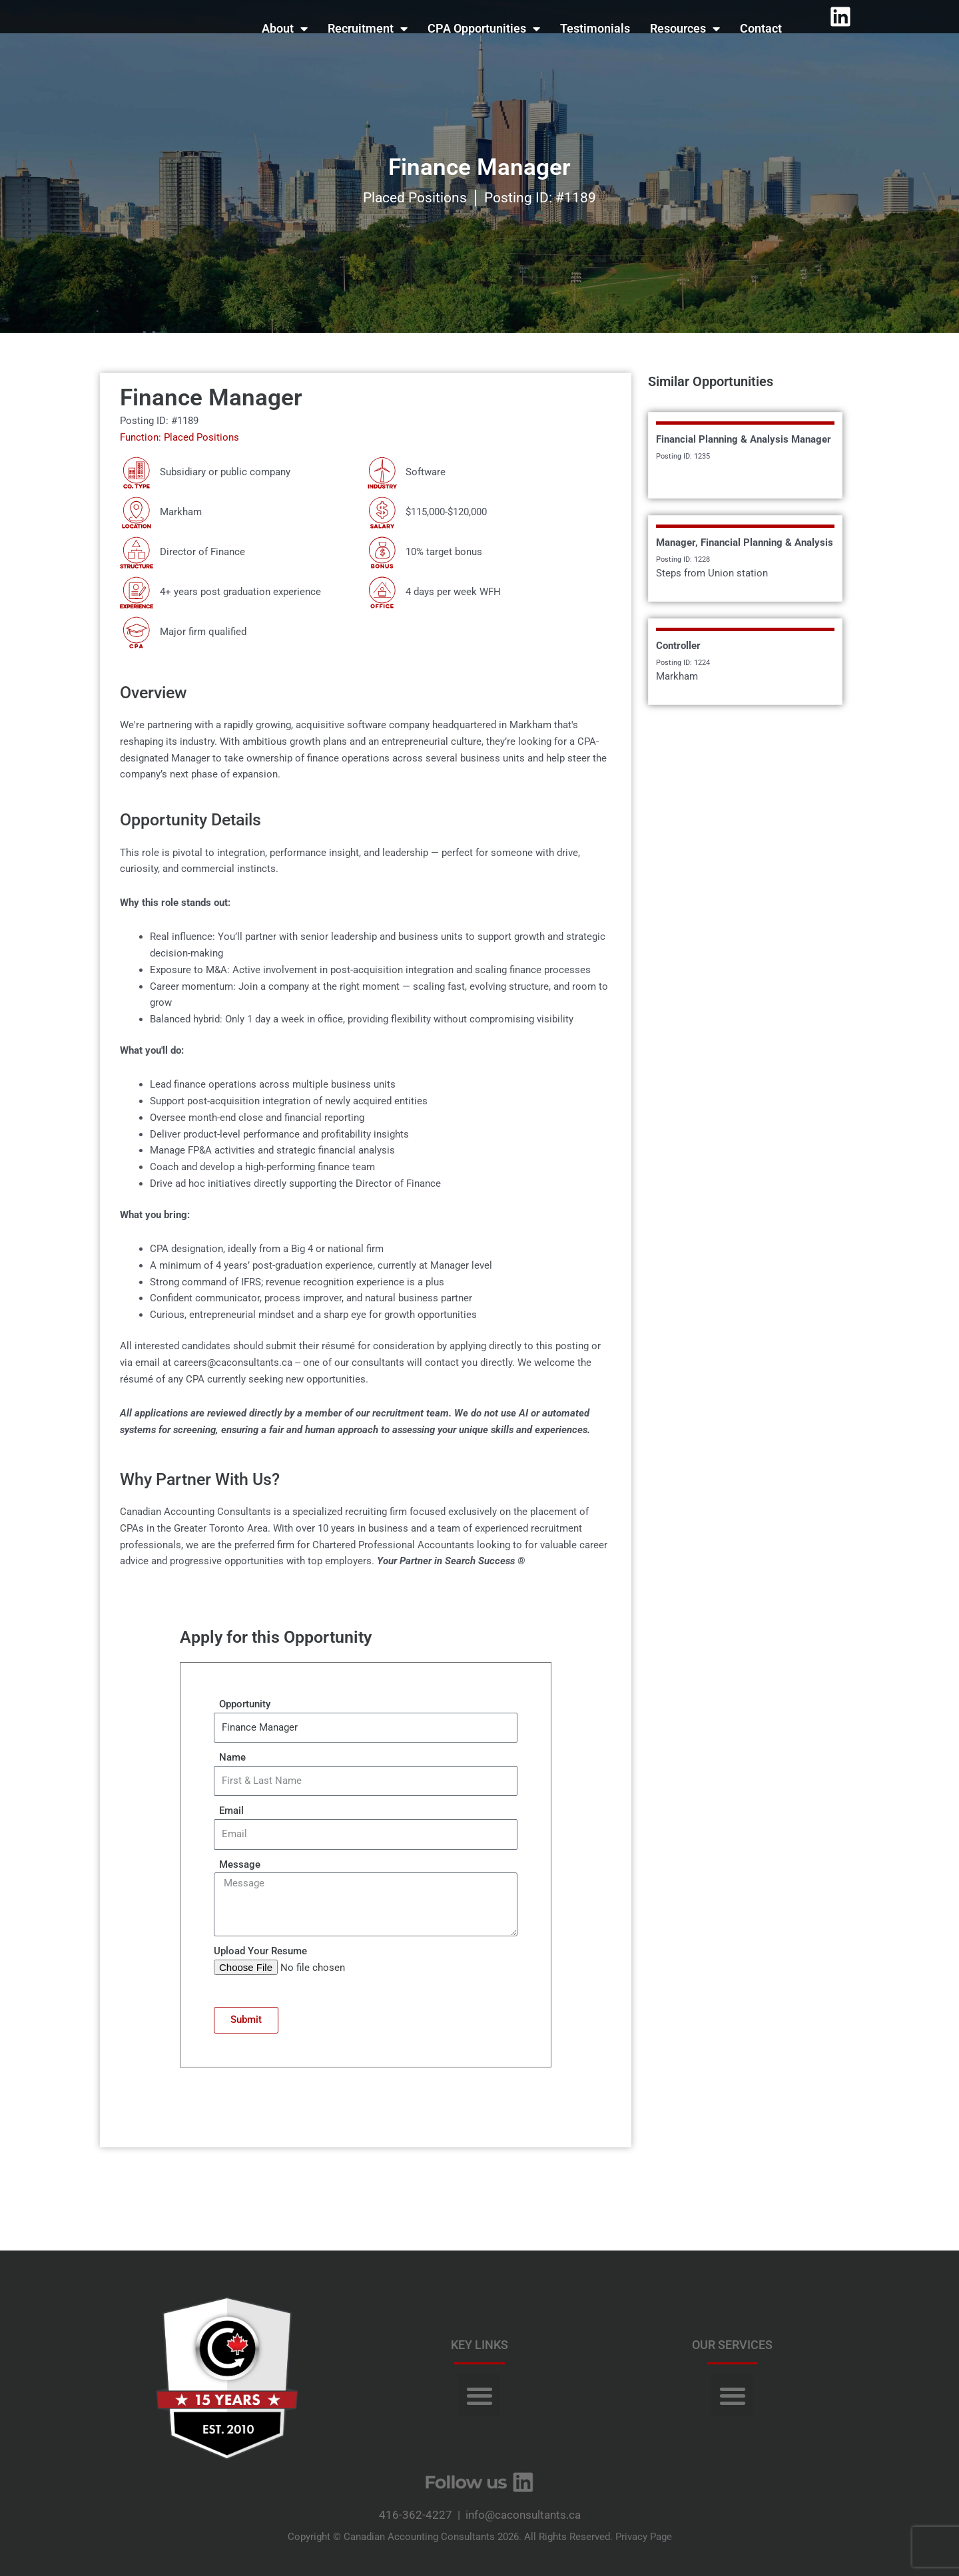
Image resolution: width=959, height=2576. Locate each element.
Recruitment (368, 28)
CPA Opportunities (484, 28)
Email (229, 1811)
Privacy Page (643, 2537)
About (285, 28)
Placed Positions (415, 198)
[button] (479, 2395)
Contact (761, 28)
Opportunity (242, 1704)
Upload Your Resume (260, 1951)
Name (230, 1757)
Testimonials (595, 28)
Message (237, 1864)
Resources (685, 28)
